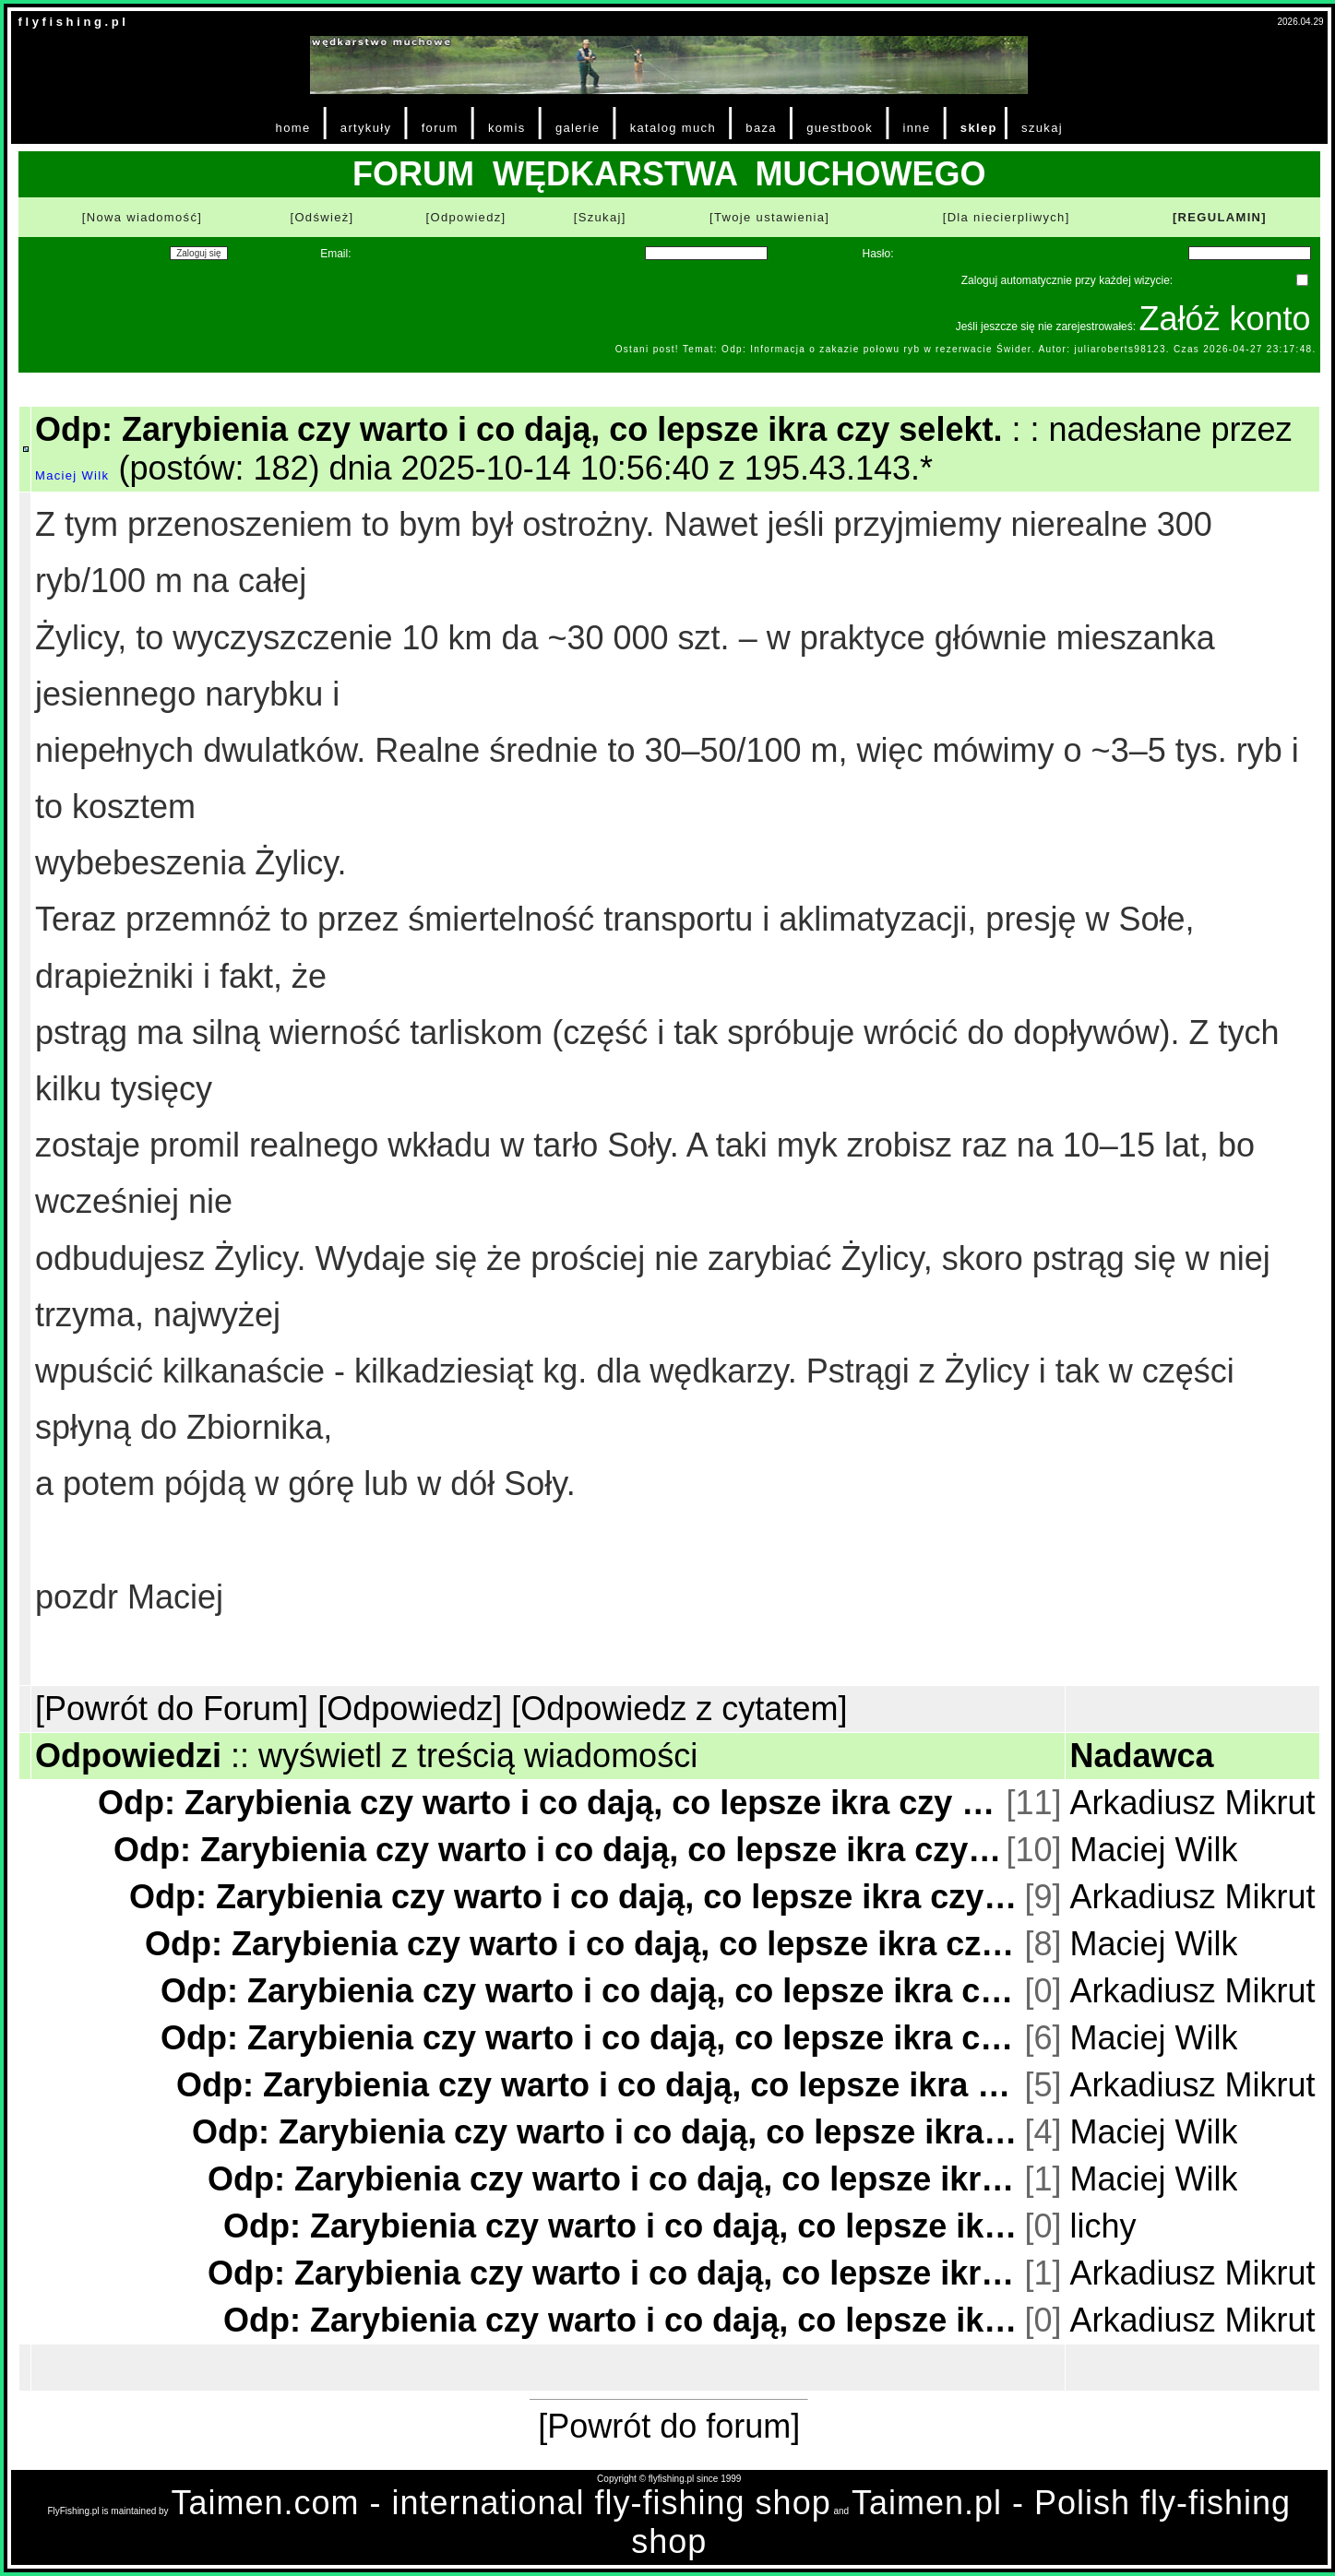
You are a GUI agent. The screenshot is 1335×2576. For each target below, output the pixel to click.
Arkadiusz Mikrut (1192, 1803)
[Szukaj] (600, 217)
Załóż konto (1224, 319)
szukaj (1042, 128)
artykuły (365, 128)
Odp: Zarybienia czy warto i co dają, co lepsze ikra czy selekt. (550, 1803)
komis (507, 128)
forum (440, 128)
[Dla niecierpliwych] (1006, 217)
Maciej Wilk (72, 475)
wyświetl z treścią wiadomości (477, 1756)
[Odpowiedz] (466, 217)
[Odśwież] (321, 217)
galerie (577, 128)
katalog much (673, 128)
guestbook (839, 128)
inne (917, 128)
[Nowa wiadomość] (142, 217)
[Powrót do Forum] (171, 1708)
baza (761, 128)
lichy (1102, 2226)
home (293, 128)
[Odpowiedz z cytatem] (679, 1708)
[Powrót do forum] (669, 2426)
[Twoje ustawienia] (769, 217)
